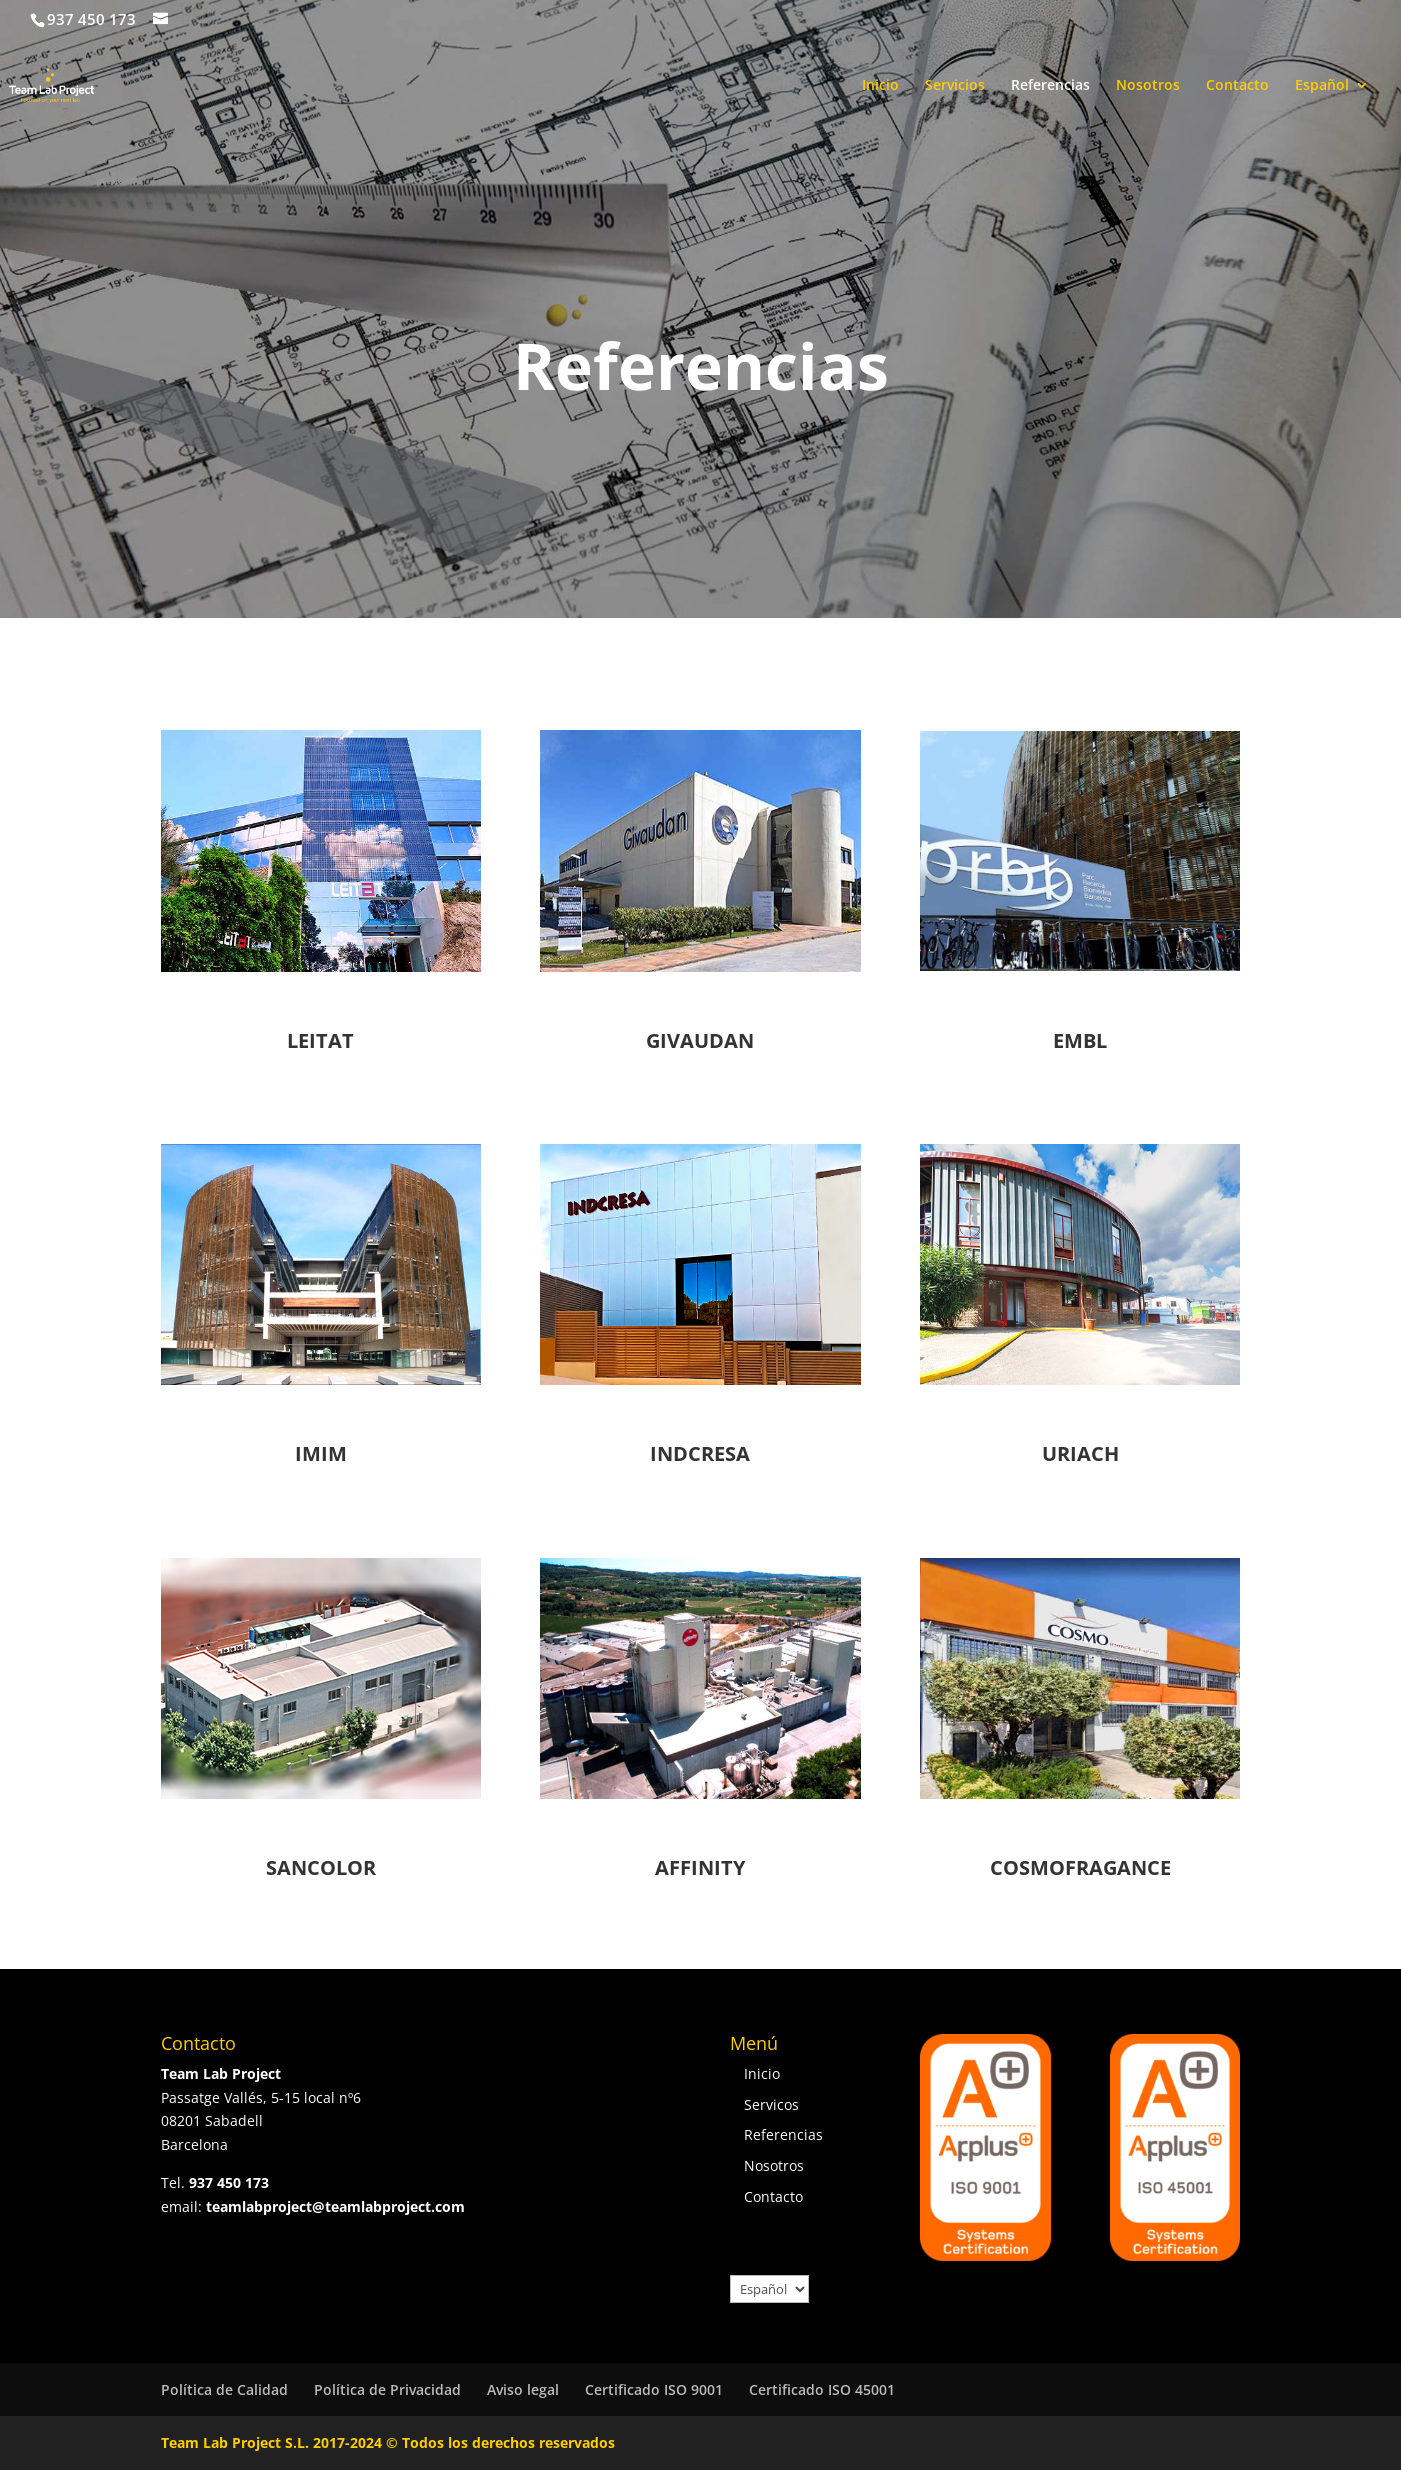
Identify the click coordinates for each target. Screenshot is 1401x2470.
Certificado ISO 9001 (654, 2389)
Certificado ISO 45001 (822, 2389)
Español (1322, 86)
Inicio (880, 86)
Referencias (1050, 86)
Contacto (1237, 86)
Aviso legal (523, 2389)
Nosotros (1148, 86)
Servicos (771, 2104)
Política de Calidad (224, 2389)
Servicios (955, 86)
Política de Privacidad (387, 2389)
